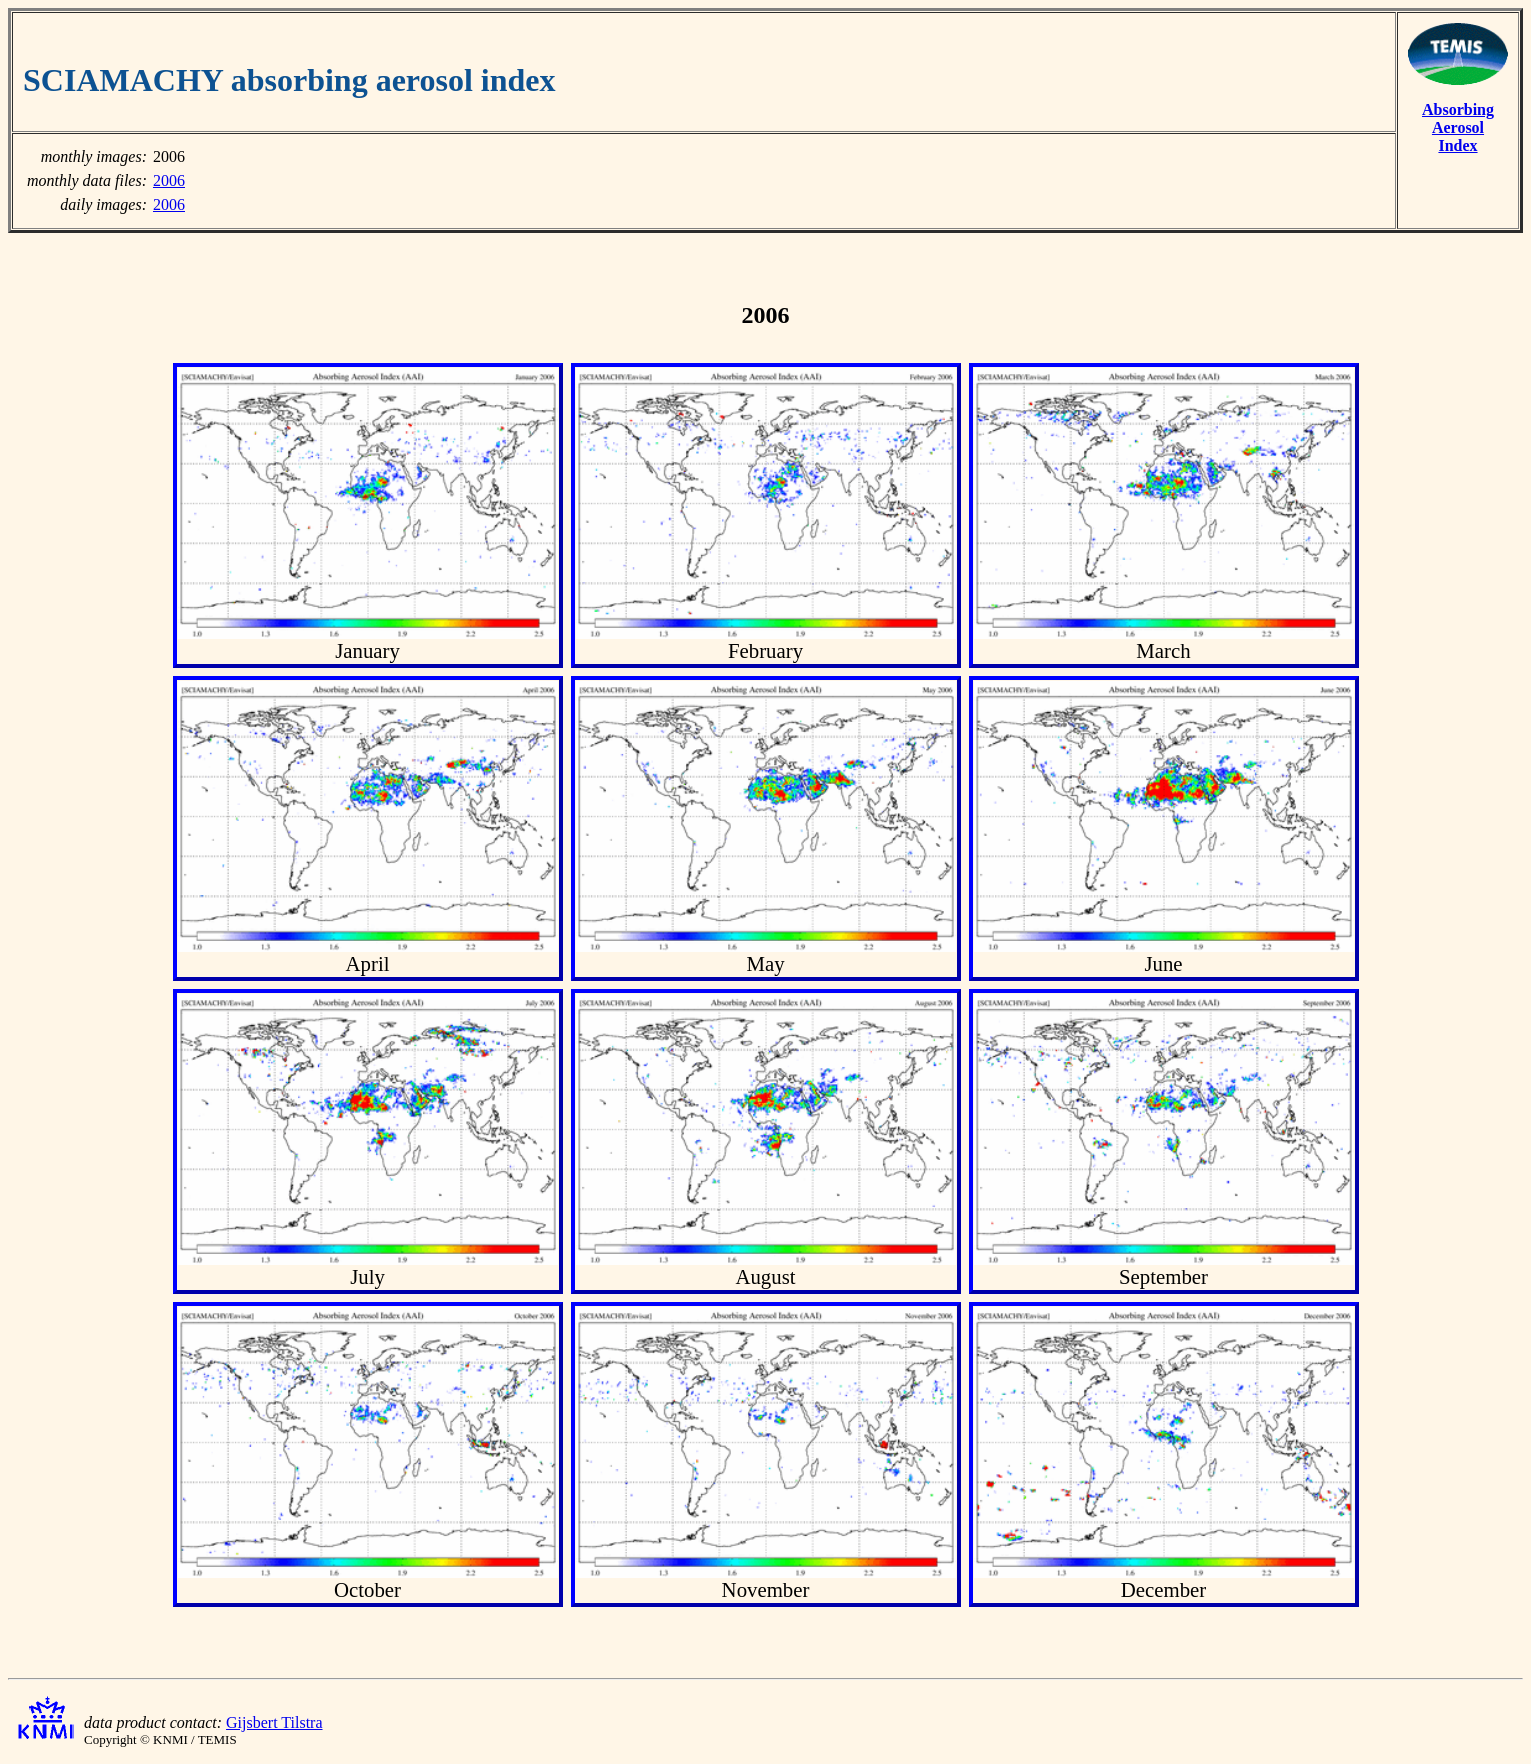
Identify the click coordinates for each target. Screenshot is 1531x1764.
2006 (169, 180)
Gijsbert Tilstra (274, 1722)
